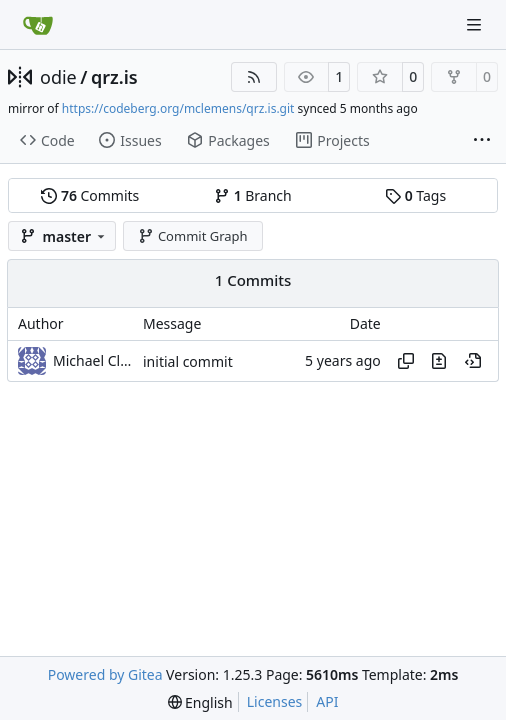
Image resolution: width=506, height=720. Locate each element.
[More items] (482, 141)
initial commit (188, 361)
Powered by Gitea (105, 674)
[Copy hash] (406, 361)
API (327, 701)
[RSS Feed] (254, 77)
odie (58, 77)
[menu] (200, 702)
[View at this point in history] (473, 361)
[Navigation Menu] (476, 24)
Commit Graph (192, 236)
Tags (415, 195)
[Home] (38, 25)
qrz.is (114, 77)
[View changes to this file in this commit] (439, 361)
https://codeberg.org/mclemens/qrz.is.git (178, 108)
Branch (253, 195)
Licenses (275, 701)
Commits (90, 195)
